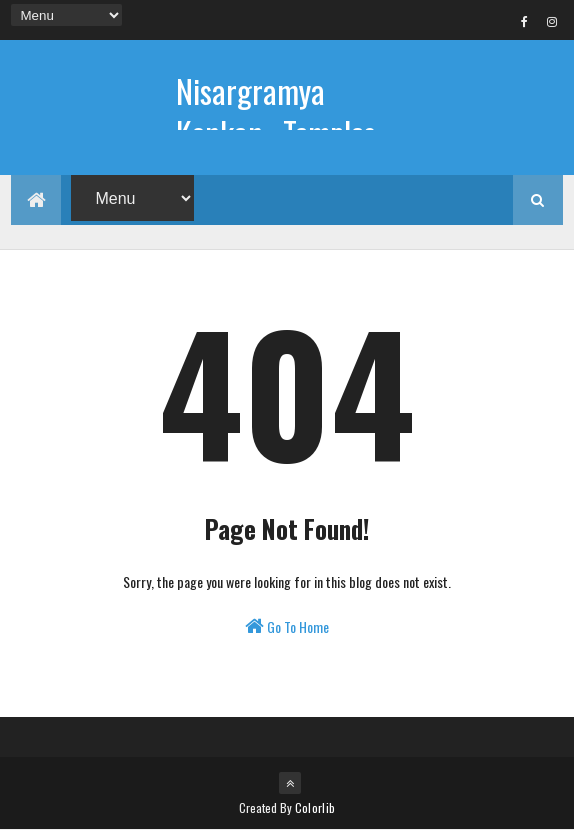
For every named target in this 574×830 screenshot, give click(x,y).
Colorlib (315, 807)
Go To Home (287, 626)
